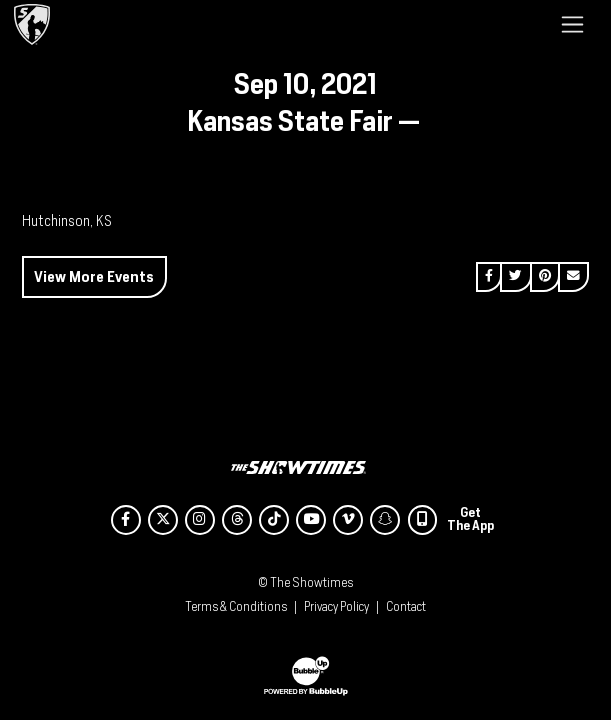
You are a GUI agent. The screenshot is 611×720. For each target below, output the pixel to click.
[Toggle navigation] (572, 24)
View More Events (94, 276)
